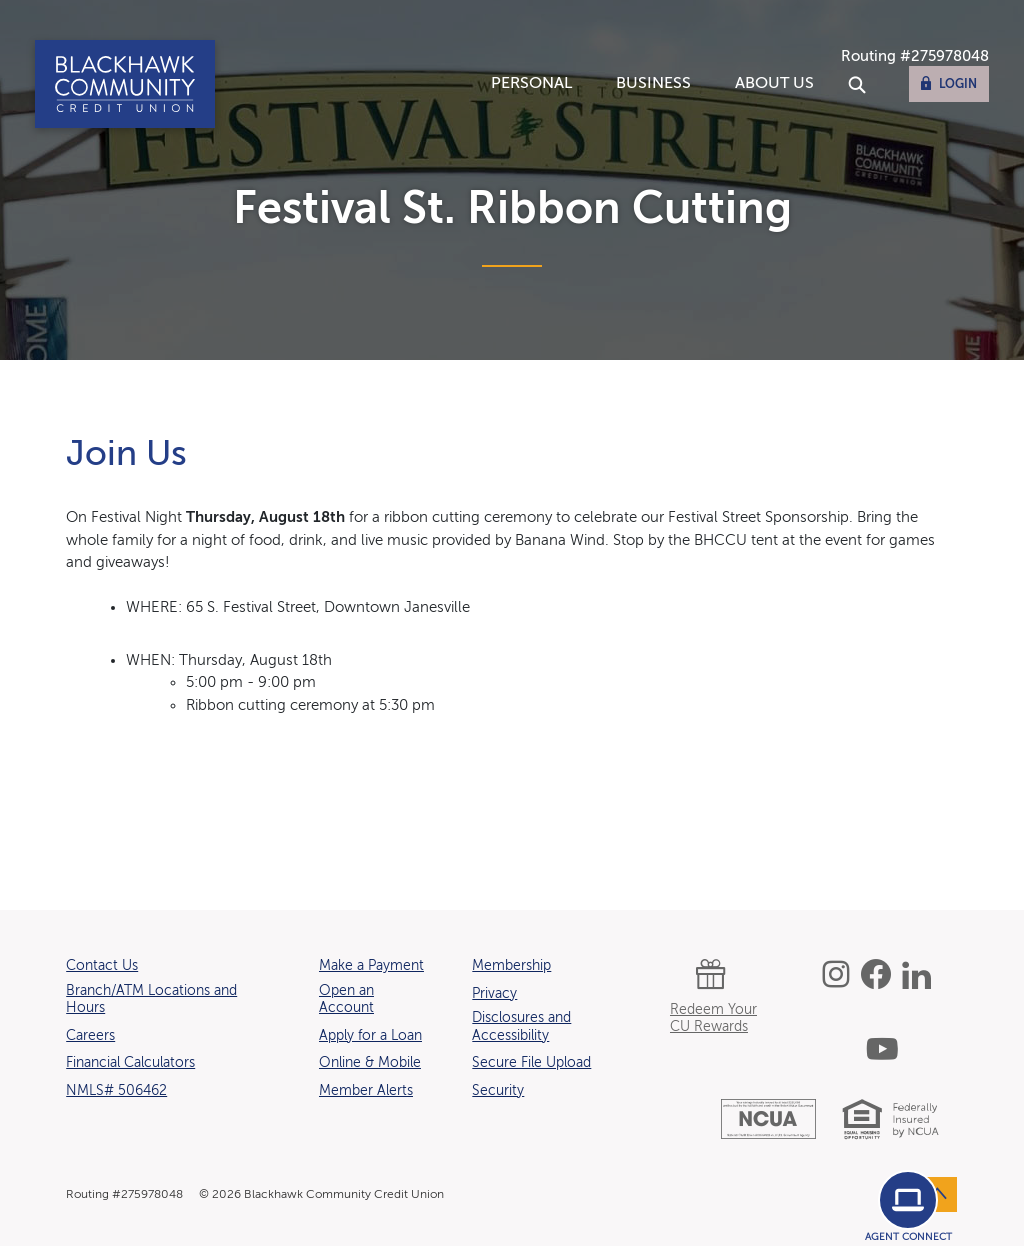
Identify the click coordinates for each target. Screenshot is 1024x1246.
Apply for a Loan (370, 1035)
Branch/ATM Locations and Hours (151, 1000)
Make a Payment (371, 966)
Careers (90, 1035)
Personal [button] (531, 84)
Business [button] (653, 84)
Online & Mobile (370, 1063)
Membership (511, 966)
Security (498, 1091)
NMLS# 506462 (116, 1091)
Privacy (494, 994)
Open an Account (346, 1000)
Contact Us (102, 966)
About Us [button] (774, 84)
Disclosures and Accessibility (521, 1027)
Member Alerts (366, 1091)
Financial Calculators (130, 1063)
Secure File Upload (531, 1063)
